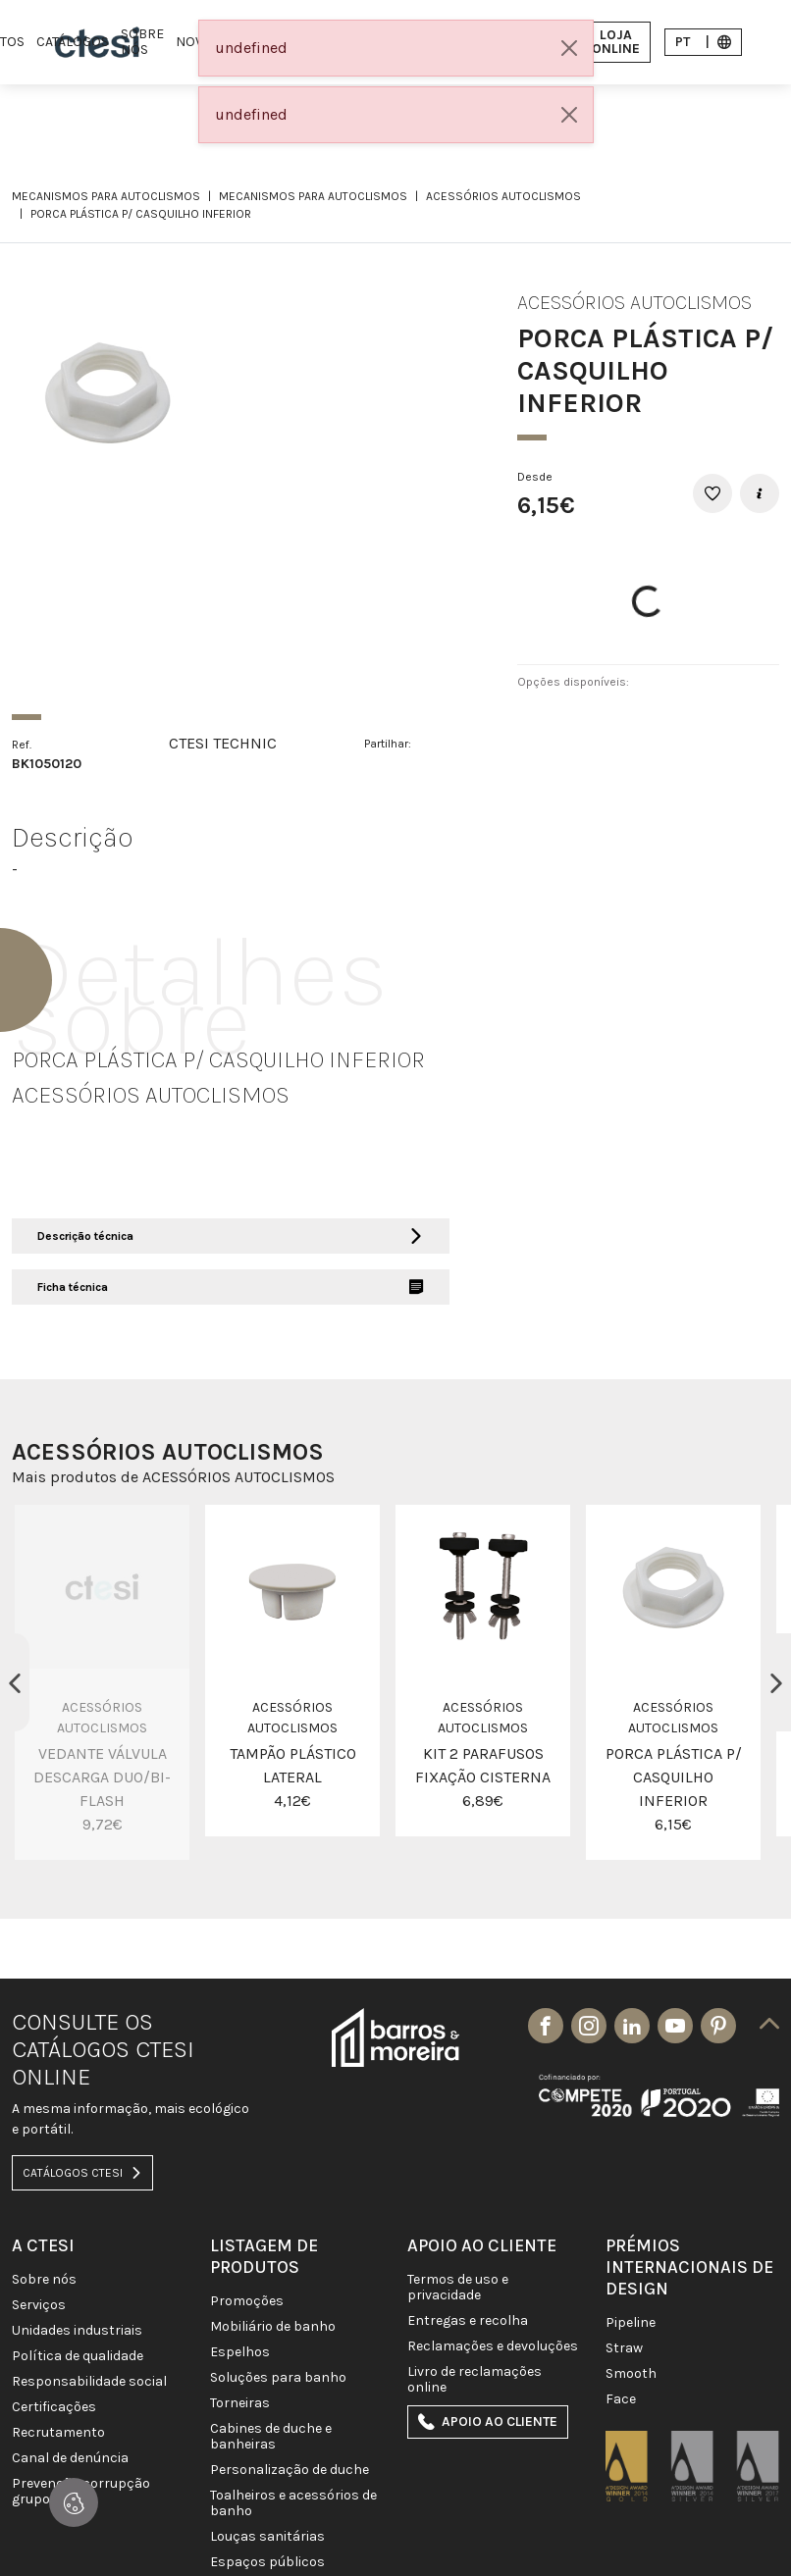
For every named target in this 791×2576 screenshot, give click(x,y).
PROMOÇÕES (247, 2301)
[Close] (569, 48)
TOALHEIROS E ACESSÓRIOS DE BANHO (293, 2503)
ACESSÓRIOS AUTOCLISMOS (503, 196)
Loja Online (605, 41)
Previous (14, 1682)
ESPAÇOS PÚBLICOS (267, 2562)
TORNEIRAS (240, 2403)
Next (776, 1682)
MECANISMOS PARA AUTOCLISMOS (106, 196)
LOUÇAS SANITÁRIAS (267, 2537)
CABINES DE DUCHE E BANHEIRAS (271, 2436)
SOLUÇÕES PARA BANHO (278, 2378)
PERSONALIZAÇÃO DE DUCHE (289, 2470)
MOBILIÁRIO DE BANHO (273, 2327)
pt (703, 41)
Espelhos (240, 2352)
